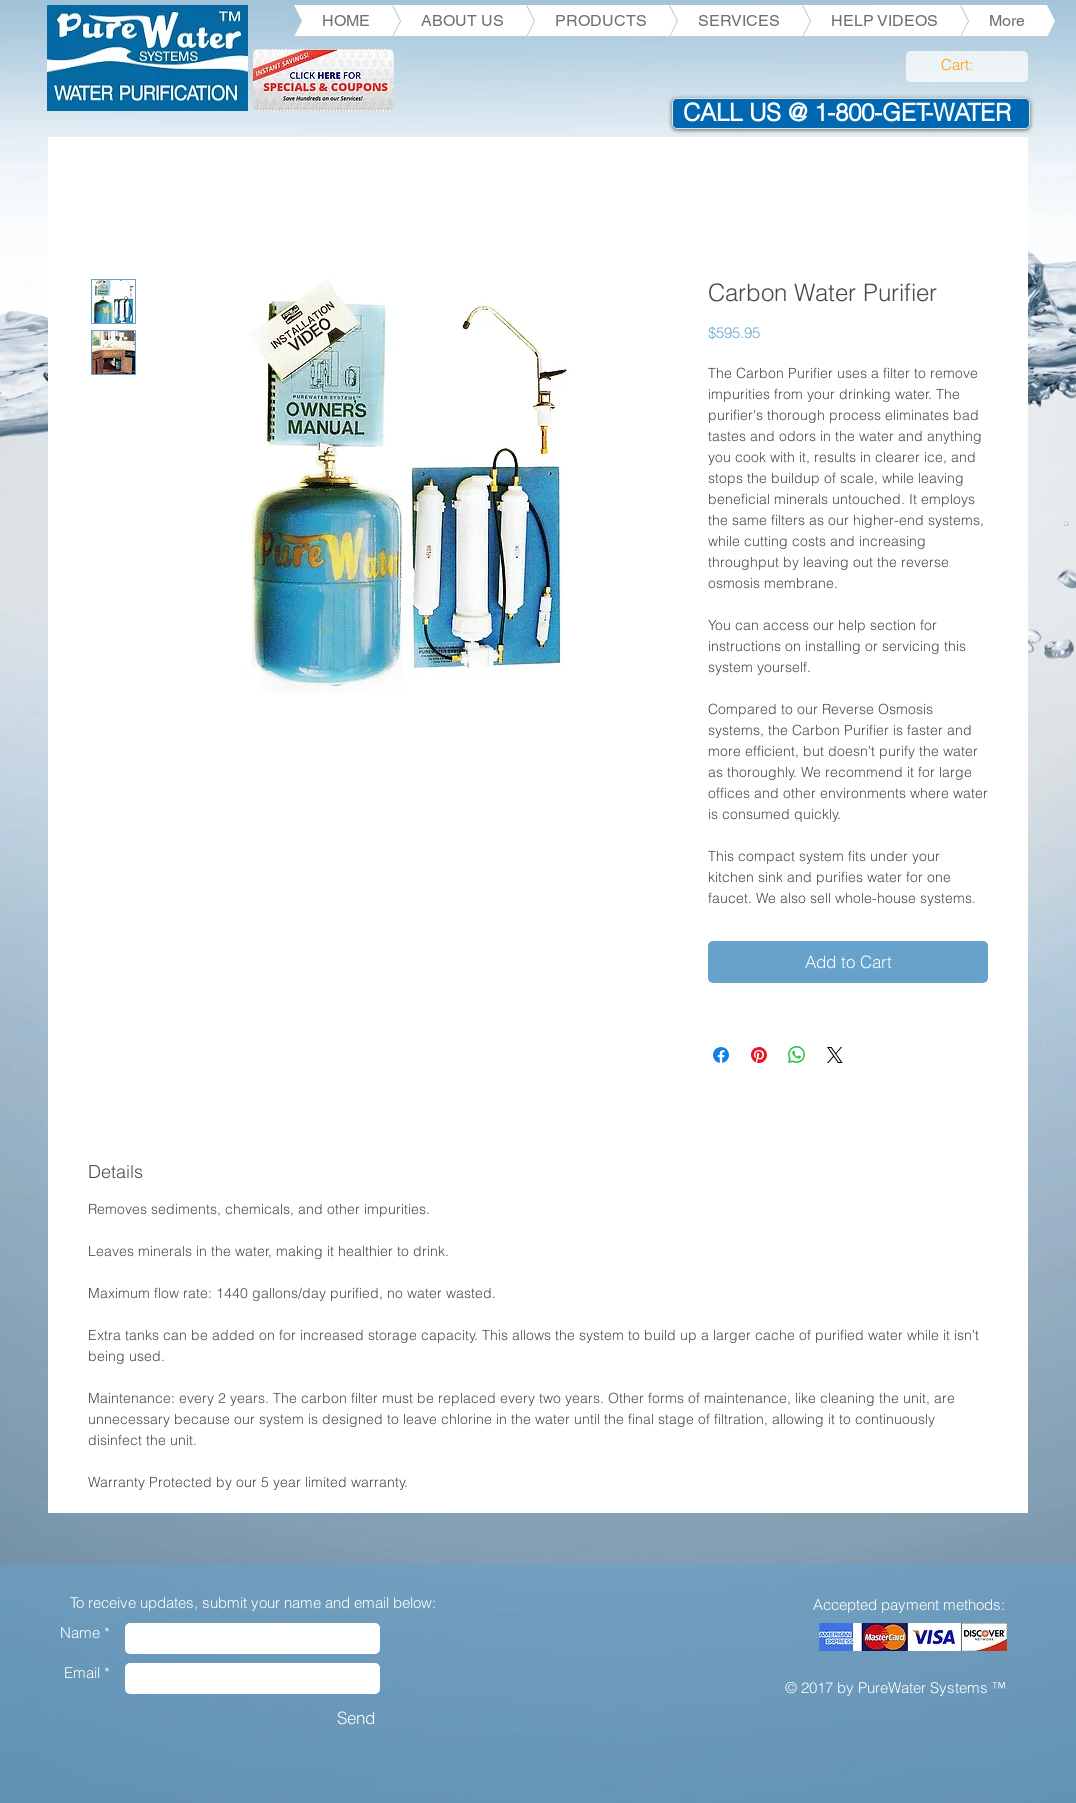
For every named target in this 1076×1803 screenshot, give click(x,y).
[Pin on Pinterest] (759, 1055)
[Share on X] (835, 1055)
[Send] (356, 1717)
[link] (968, 65)
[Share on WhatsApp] (797, 1055)
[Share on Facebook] (721, 1055)
